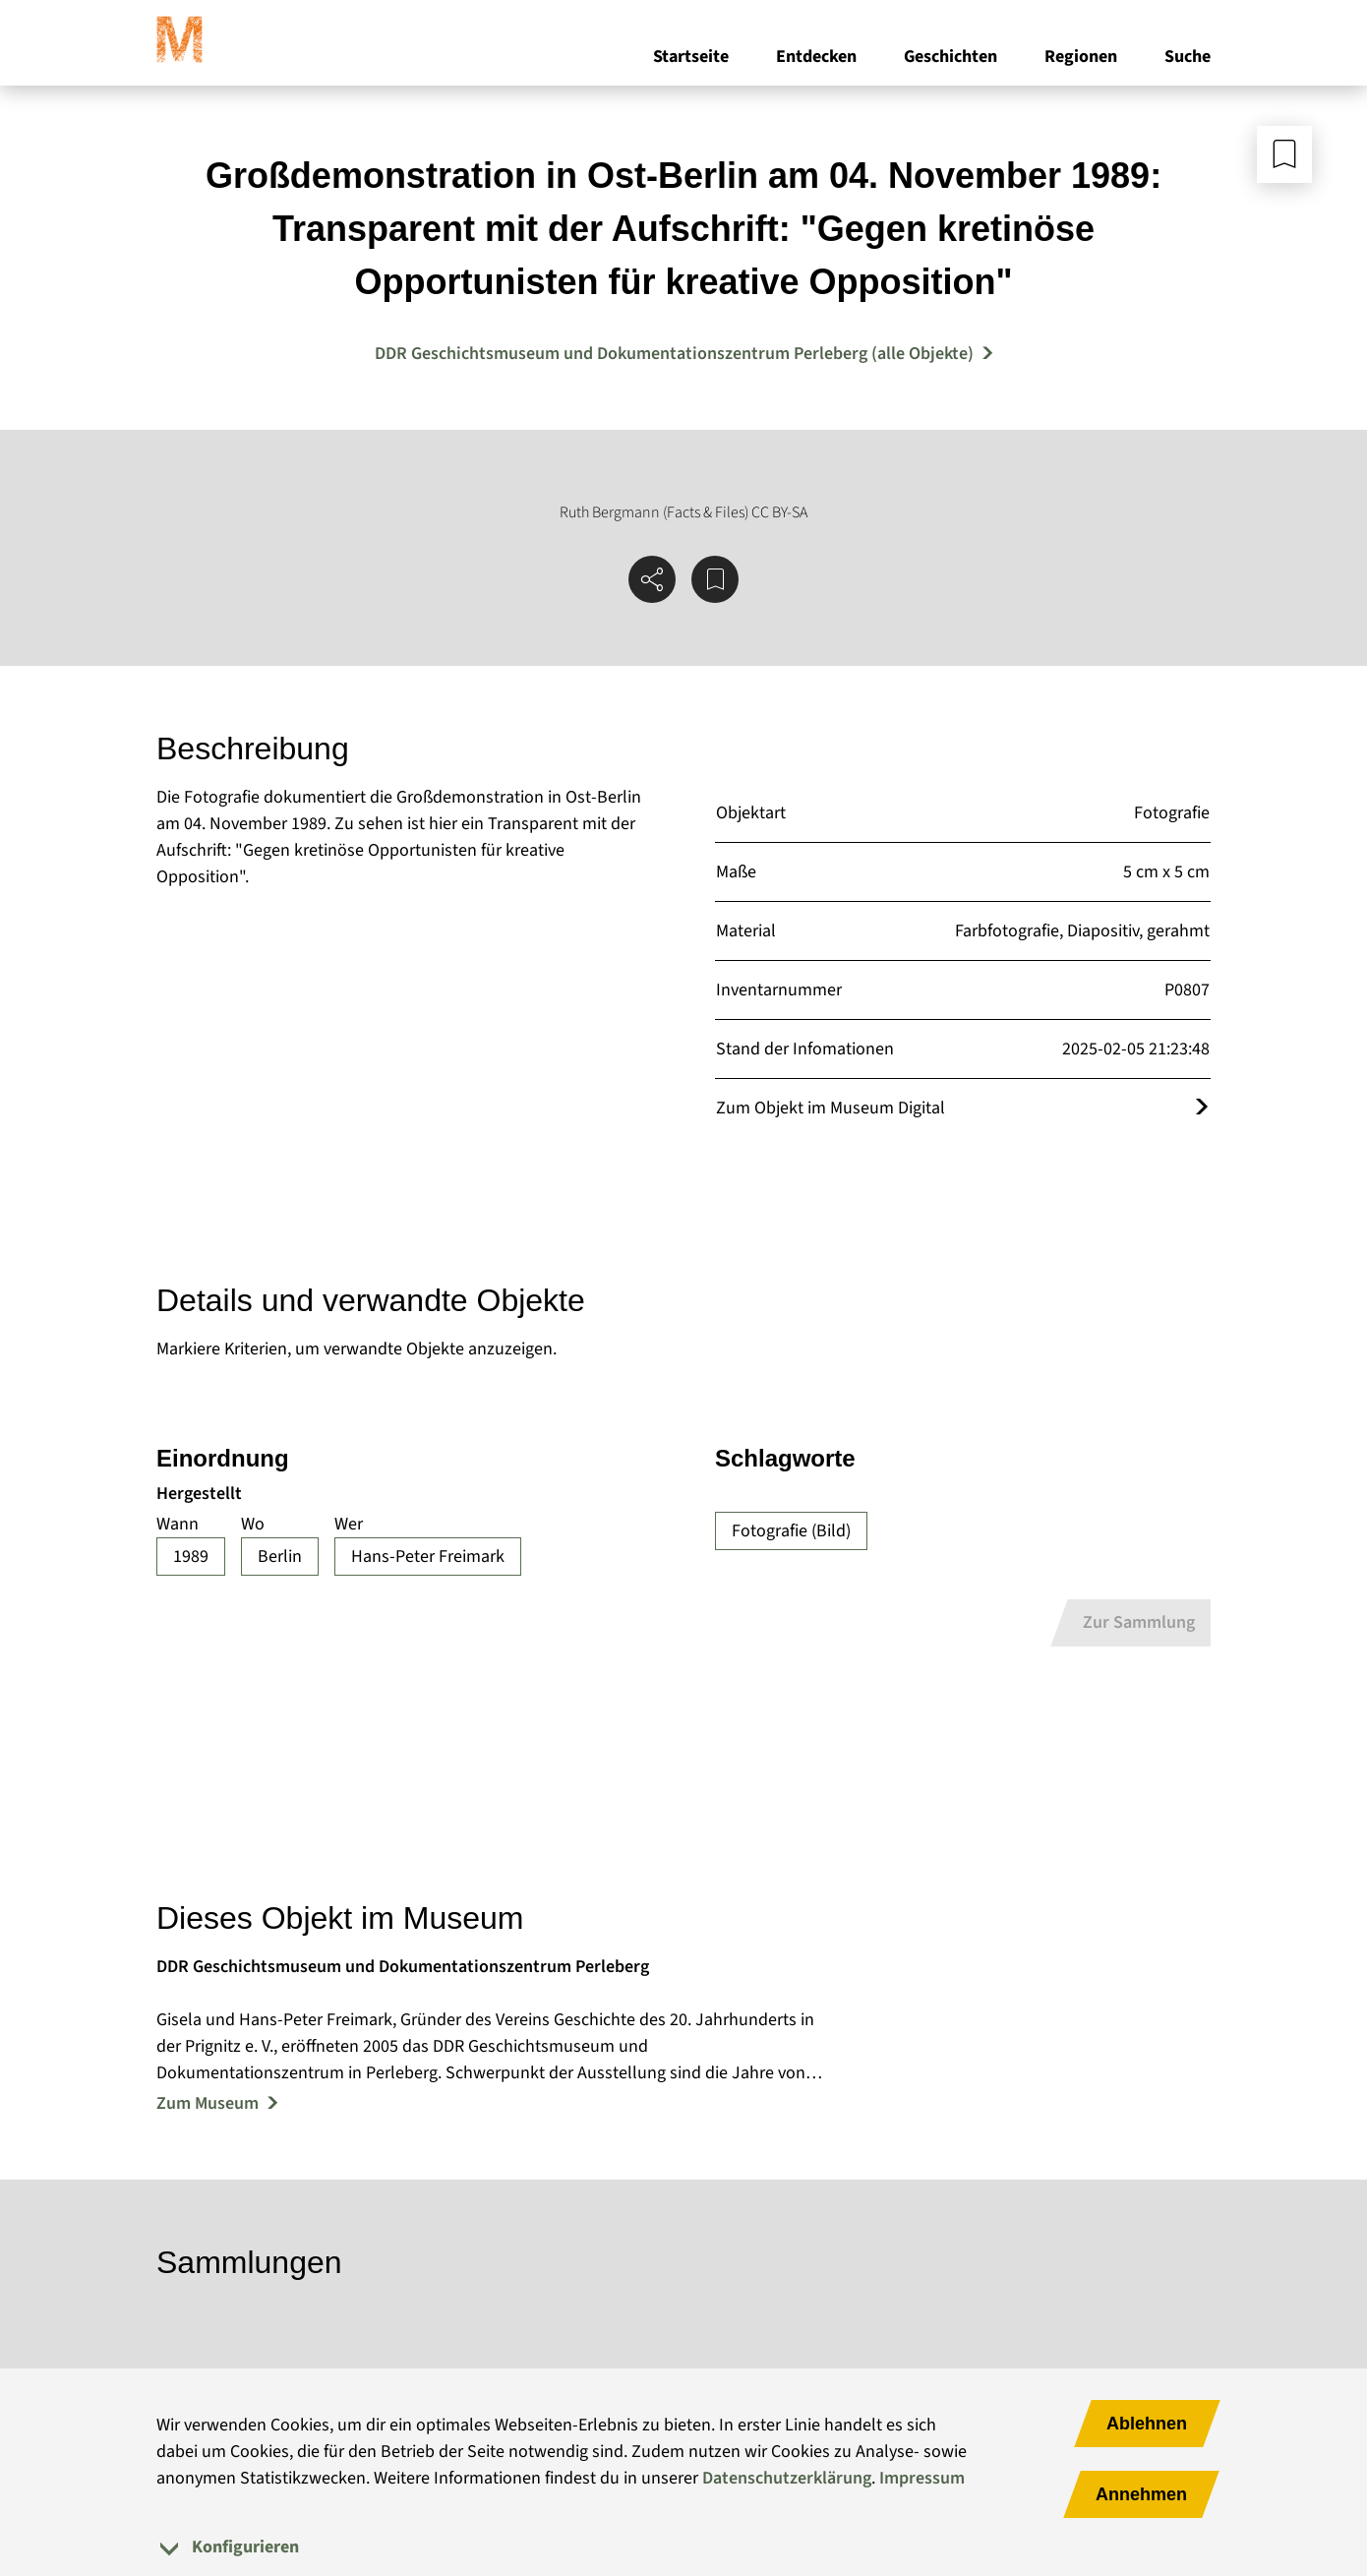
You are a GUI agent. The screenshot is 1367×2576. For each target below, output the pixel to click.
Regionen (1080, 57)
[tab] (683, 2547)
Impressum (922, 2478)
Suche (1187, 57)
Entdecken (816, 57)
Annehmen (1141, 2494)
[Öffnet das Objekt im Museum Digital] (1202, 1108)
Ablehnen (1146, 2423)
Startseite (691, 57)
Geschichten (950, 57)
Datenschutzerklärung (786, 2478)
